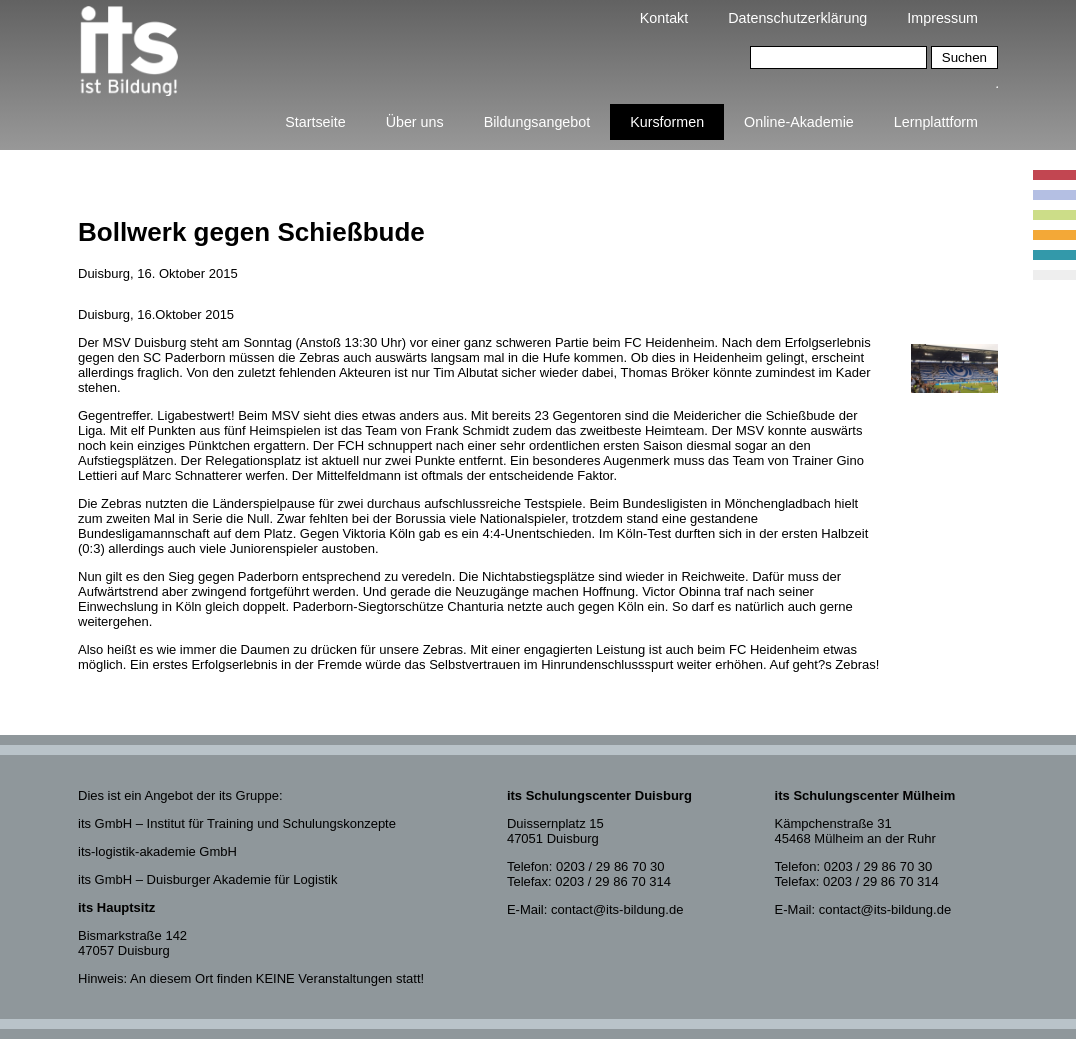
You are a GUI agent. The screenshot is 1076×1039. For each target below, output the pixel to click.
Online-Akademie (799, 122)
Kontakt (664, 18)
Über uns (415, 122)
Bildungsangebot (537, 122)
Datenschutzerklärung (797, 18)
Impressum (942, 18)
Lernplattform (936, 122)
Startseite (315, 122)
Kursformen (667, 122)
